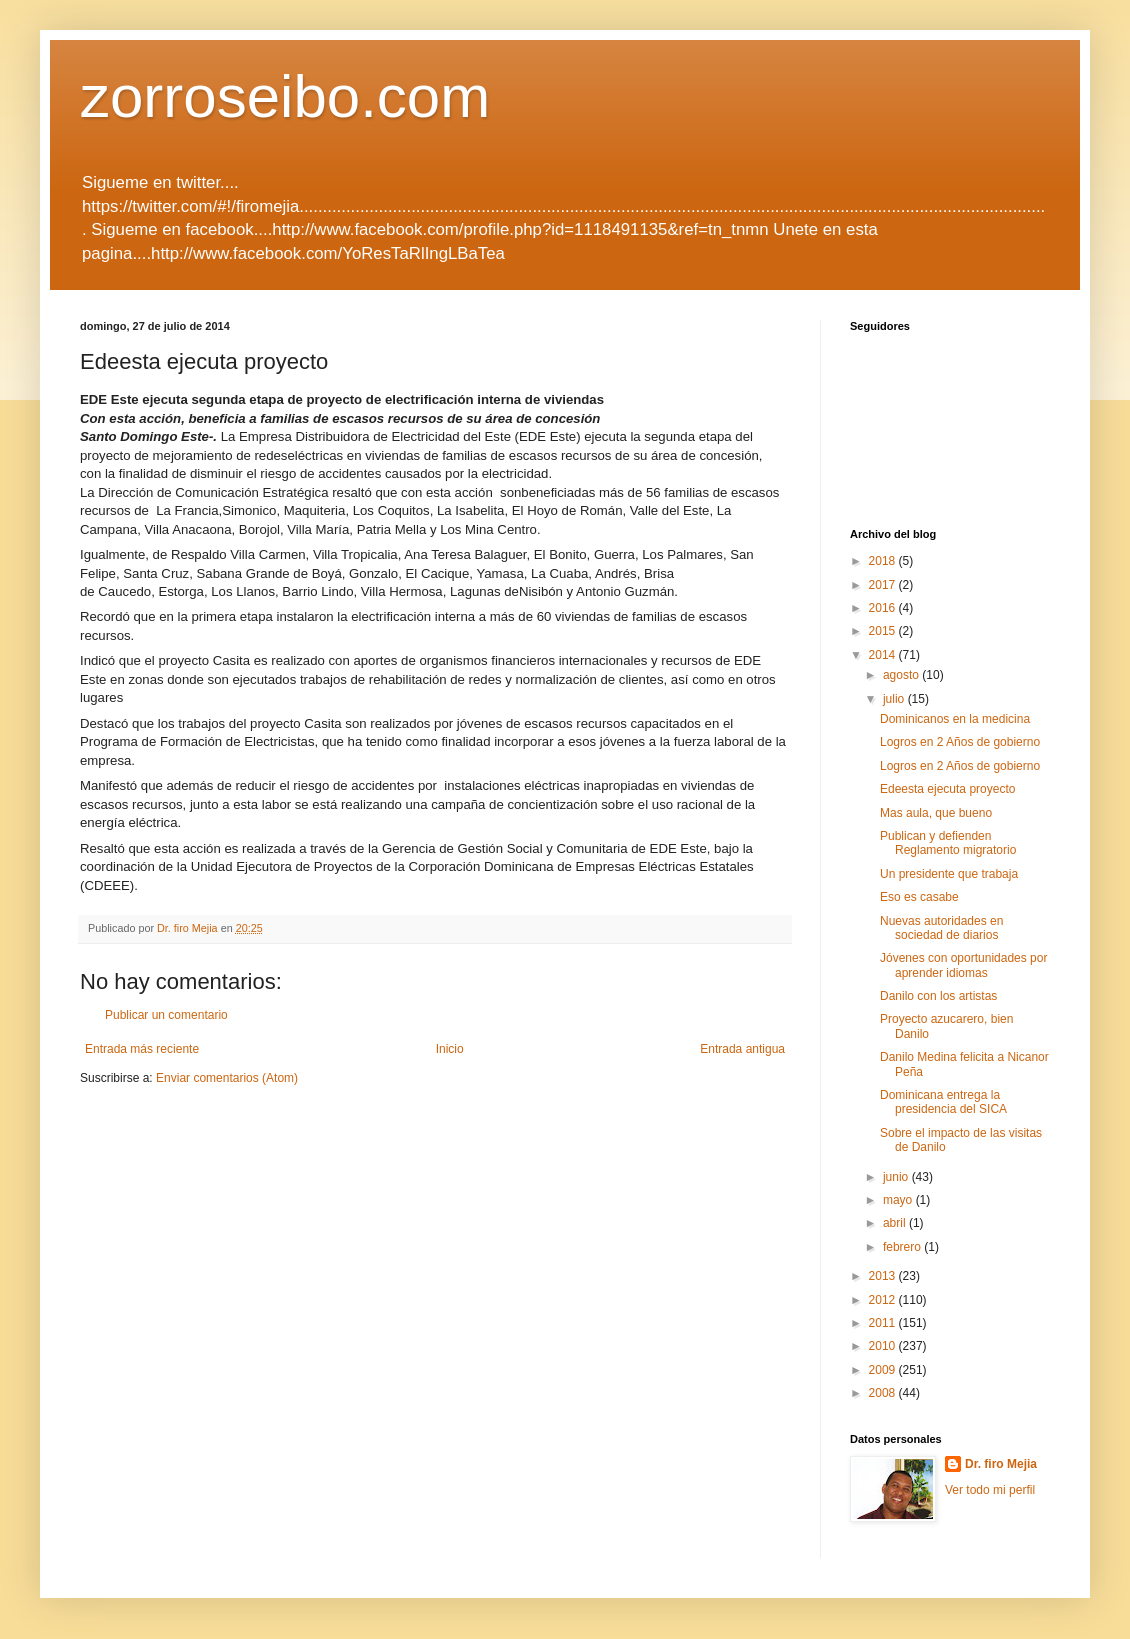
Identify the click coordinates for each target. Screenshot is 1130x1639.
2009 (884, 1370)
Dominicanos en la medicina (955, 719)
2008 (884, 1393)
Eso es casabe (919, 897)
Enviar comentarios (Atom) (227, 1078)
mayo (899, 1200)
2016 (884, 608)
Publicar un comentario (166, 1015)
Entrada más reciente (142, 1049)
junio (897, 1177)
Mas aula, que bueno (936, 813)
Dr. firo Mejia (1001, 1464)
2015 (884, 631)
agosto (902, 675)
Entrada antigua (742, 1049)
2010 (884, 1346)
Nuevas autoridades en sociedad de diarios (941, 928)
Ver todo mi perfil (990, 1490)
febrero (903, 1247)
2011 (884, 1323)
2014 (884, 655)
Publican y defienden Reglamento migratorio (948, 843)
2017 (884, 585)
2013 (884, 1276)
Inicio (450, 1049)
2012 (884, 1300)
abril (896, 1223)
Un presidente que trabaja (949, 874)
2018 (884, 561)
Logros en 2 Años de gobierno (960, 742)
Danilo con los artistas (938, 996)
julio (895, 699)
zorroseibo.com (285, 96)
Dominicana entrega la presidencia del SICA (943, 1102)
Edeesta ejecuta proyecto (947, 789)
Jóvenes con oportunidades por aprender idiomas (963, 965)
